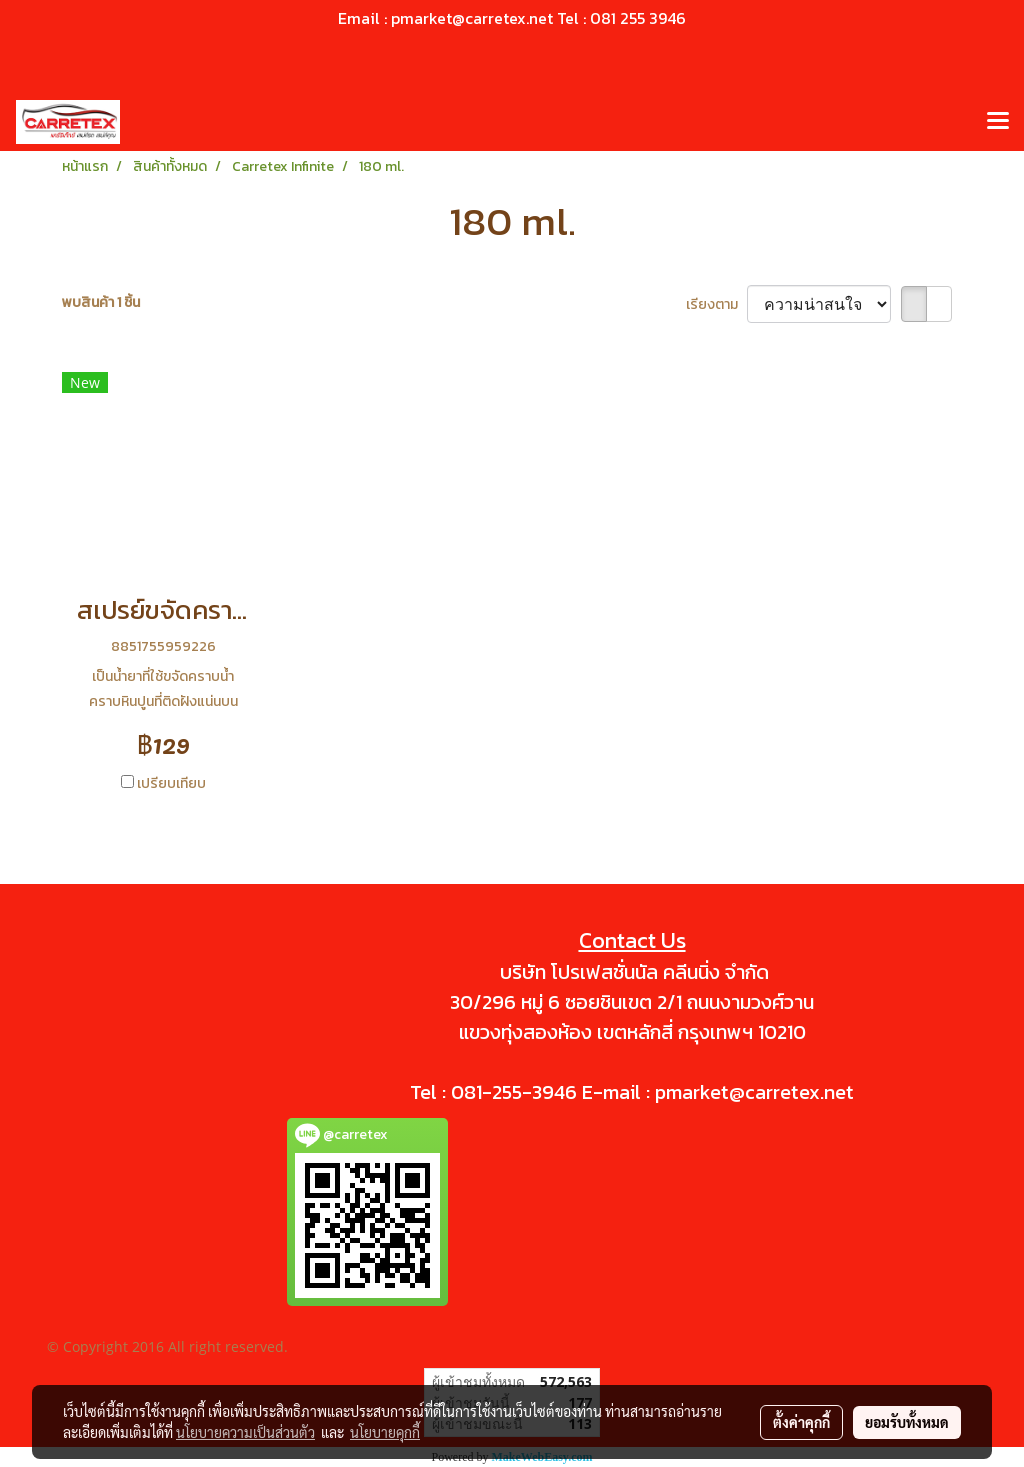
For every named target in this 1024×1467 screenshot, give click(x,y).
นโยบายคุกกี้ (385, 1432)
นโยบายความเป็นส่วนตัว (245, 1432)
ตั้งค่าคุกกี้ (801, 1422)
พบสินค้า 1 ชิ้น (101, 302)
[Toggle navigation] (998, 122)
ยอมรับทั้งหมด (907, 1422)
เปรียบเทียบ (171, 783)
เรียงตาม (716, 304)
